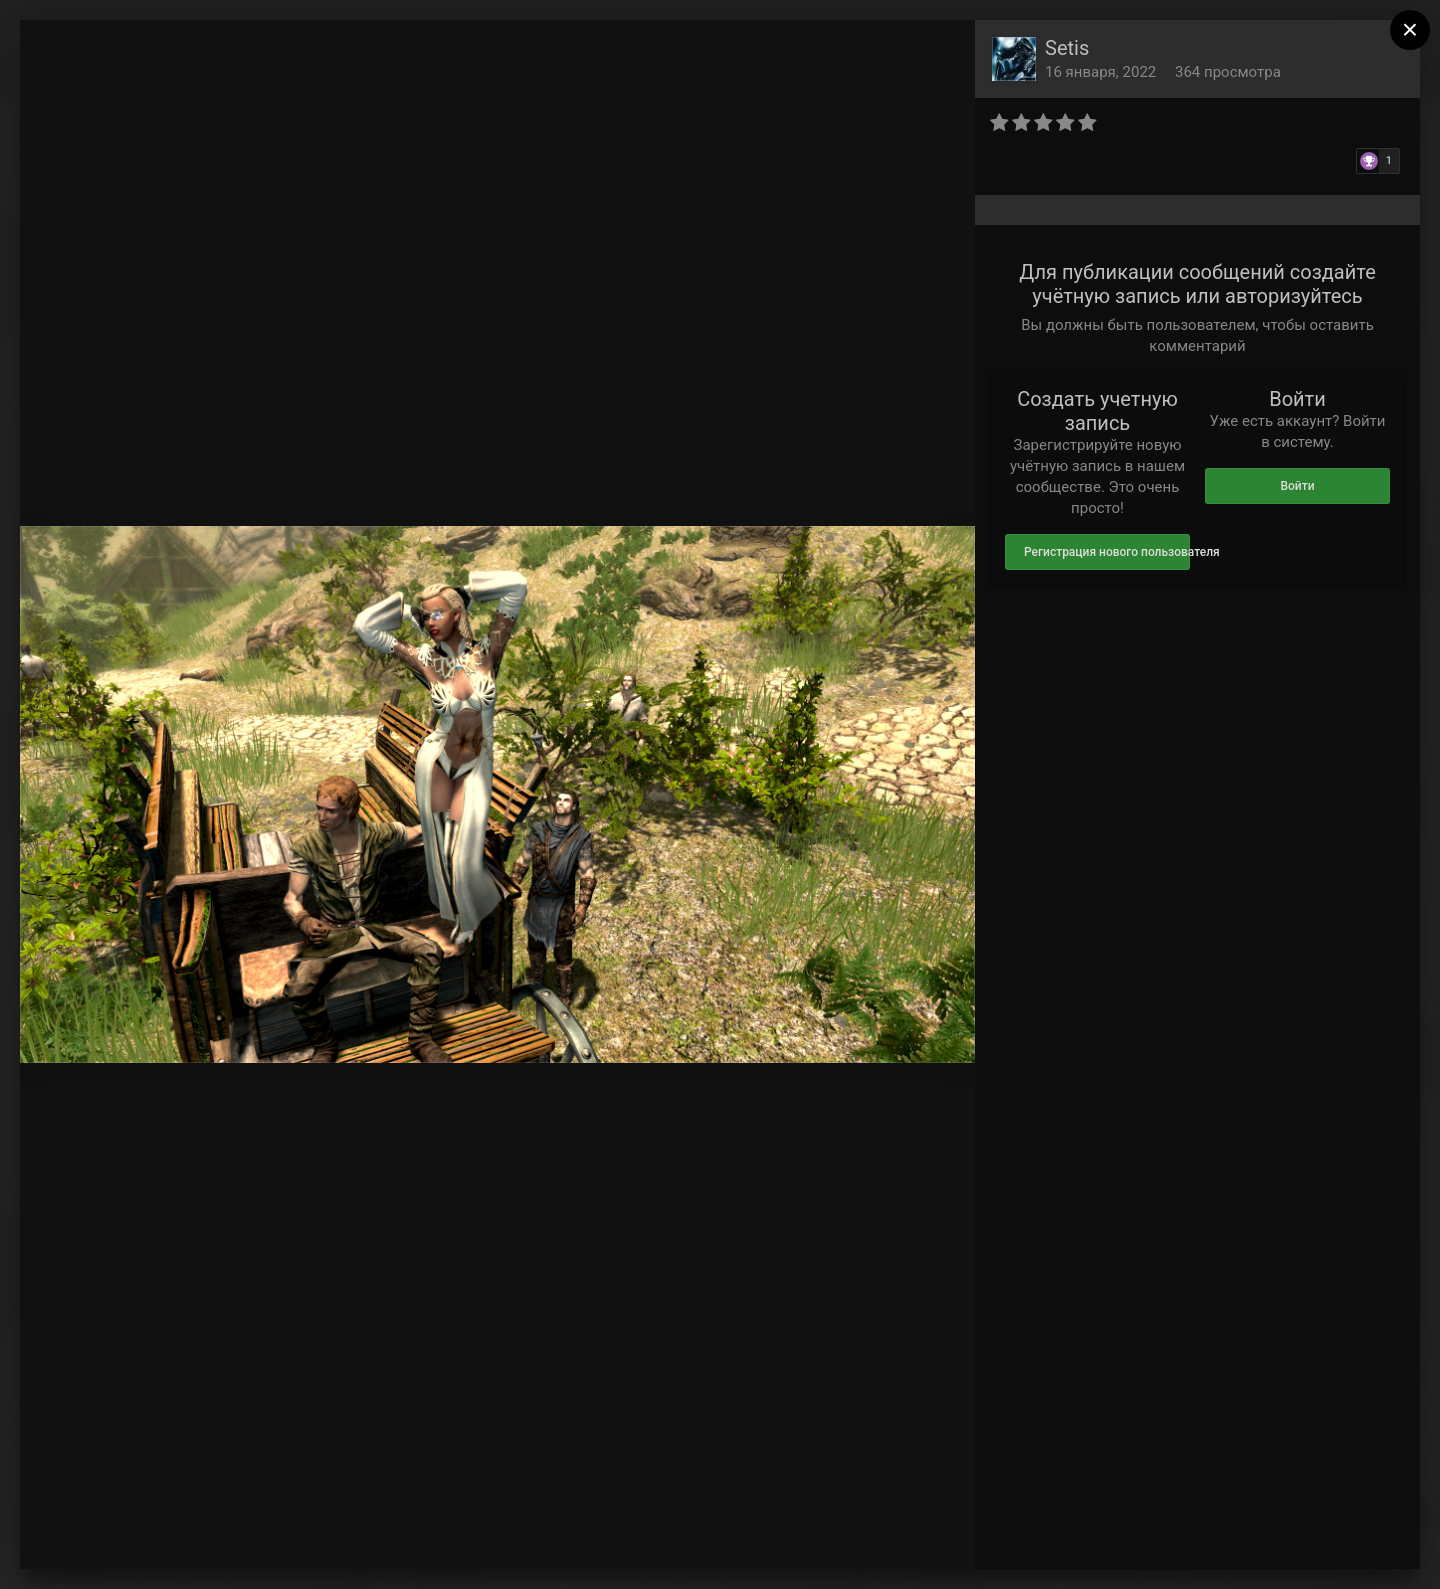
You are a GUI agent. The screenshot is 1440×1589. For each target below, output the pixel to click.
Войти (1297, 486)
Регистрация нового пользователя (1107, 552)
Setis (1067, 48)
